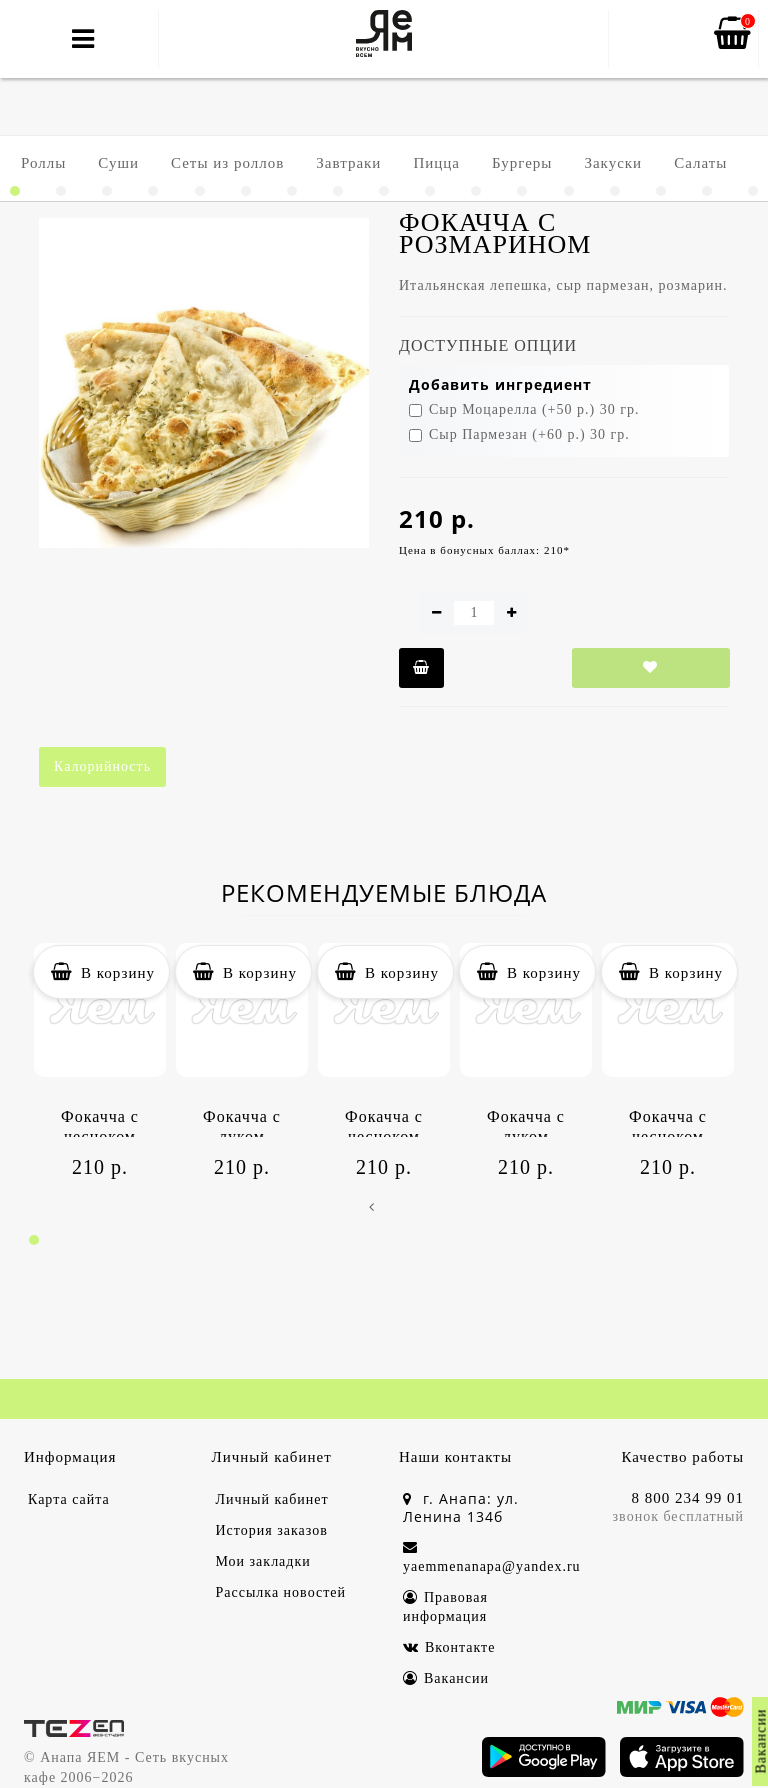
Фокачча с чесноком (100, 1122)
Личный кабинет (272, 1499)
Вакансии (446, 1678)
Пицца (436, 163)
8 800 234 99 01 (688, 1498)
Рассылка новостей (281, 1592)
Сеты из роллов (227, 163)
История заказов (272, 1530)
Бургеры (522, 163)
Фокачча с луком (242, 1122)
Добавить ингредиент (500, 384)
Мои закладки (263, 1561)
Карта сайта (69, 1499)
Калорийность (102, 766)
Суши (118, 163)
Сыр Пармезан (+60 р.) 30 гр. (519, 434)
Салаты (700, 163)
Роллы (43, 163)
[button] (15, 191)
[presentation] (371, 1208)
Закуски (613, 163)
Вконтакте (449, 1647)
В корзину (101, 972)
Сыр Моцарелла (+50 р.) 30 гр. (524, 409)
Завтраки (348, 163)
